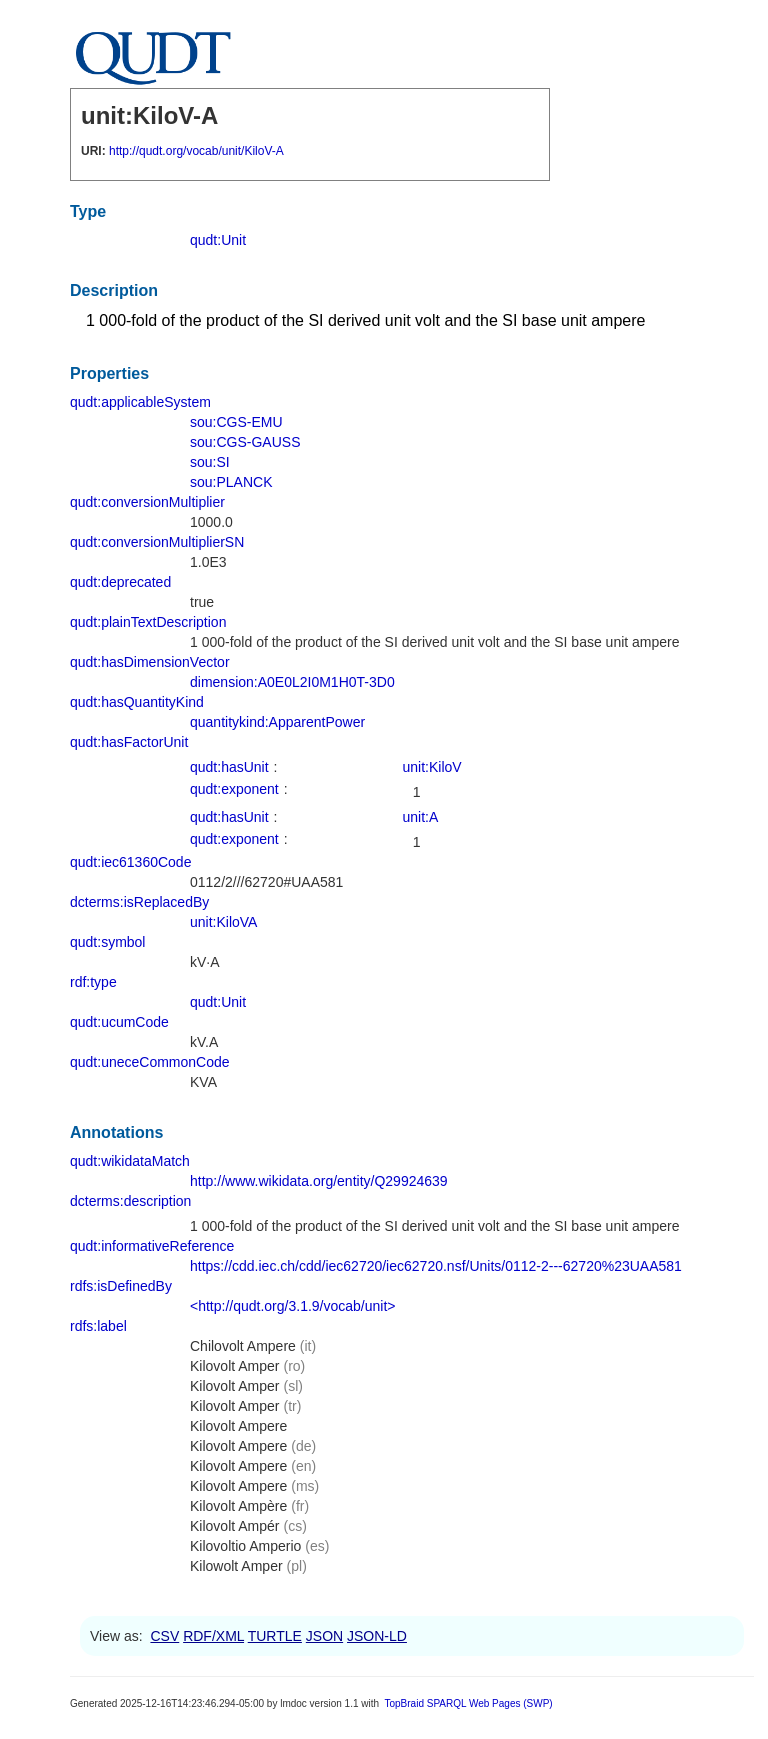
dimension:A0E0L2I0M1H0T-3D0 (292, 682)
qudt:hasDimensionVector (150, 662)
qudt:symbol (107, 942)
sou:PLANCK (231, 482)
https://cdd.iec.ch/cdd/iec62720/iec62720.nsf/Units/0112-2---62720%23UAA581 (436, 1266)
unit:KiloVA (223, 922)
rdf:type (93, 982)
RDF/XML (213, 1636)
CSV (164, 1636)
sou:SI (210, 462)
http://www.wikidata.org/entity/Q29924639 (319, 1181)
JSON (324, 1636)
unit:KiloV (432, 767)
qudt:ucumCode (119, 1022)
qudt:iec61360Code (130, 862)
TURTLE (275, 1636)
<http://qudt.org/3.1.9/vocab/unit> (292, 1306)
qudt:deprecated (120, 582)
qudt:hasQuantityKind (137, 702)
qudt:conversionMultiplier (147, 502)
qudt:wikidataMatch (130, 1161)
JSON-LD (377, 1636)
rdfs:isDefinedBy (121, 1286)
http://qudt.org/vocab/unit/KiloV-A (196, 151)
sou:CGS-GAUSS (245, 442)
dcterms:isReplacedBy (139, 902)
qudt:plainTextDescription (148, 622)
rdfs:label (98, 1326)
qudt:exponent (234, 789)
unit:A (421, 817)
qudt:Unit (218, 240)
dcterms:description (130, 1201)
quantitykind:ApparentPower (277, 722)
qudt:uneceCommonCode (150, 1062)
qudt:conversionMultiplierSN (157, 542)
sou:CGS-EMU (236, 422)
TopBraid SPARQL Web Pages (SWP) (468, 1703)
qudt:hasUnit (229, 767)
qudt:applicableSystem (140, 402)
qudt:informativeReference (152, 1246)
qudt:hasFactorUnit (129, 742)
